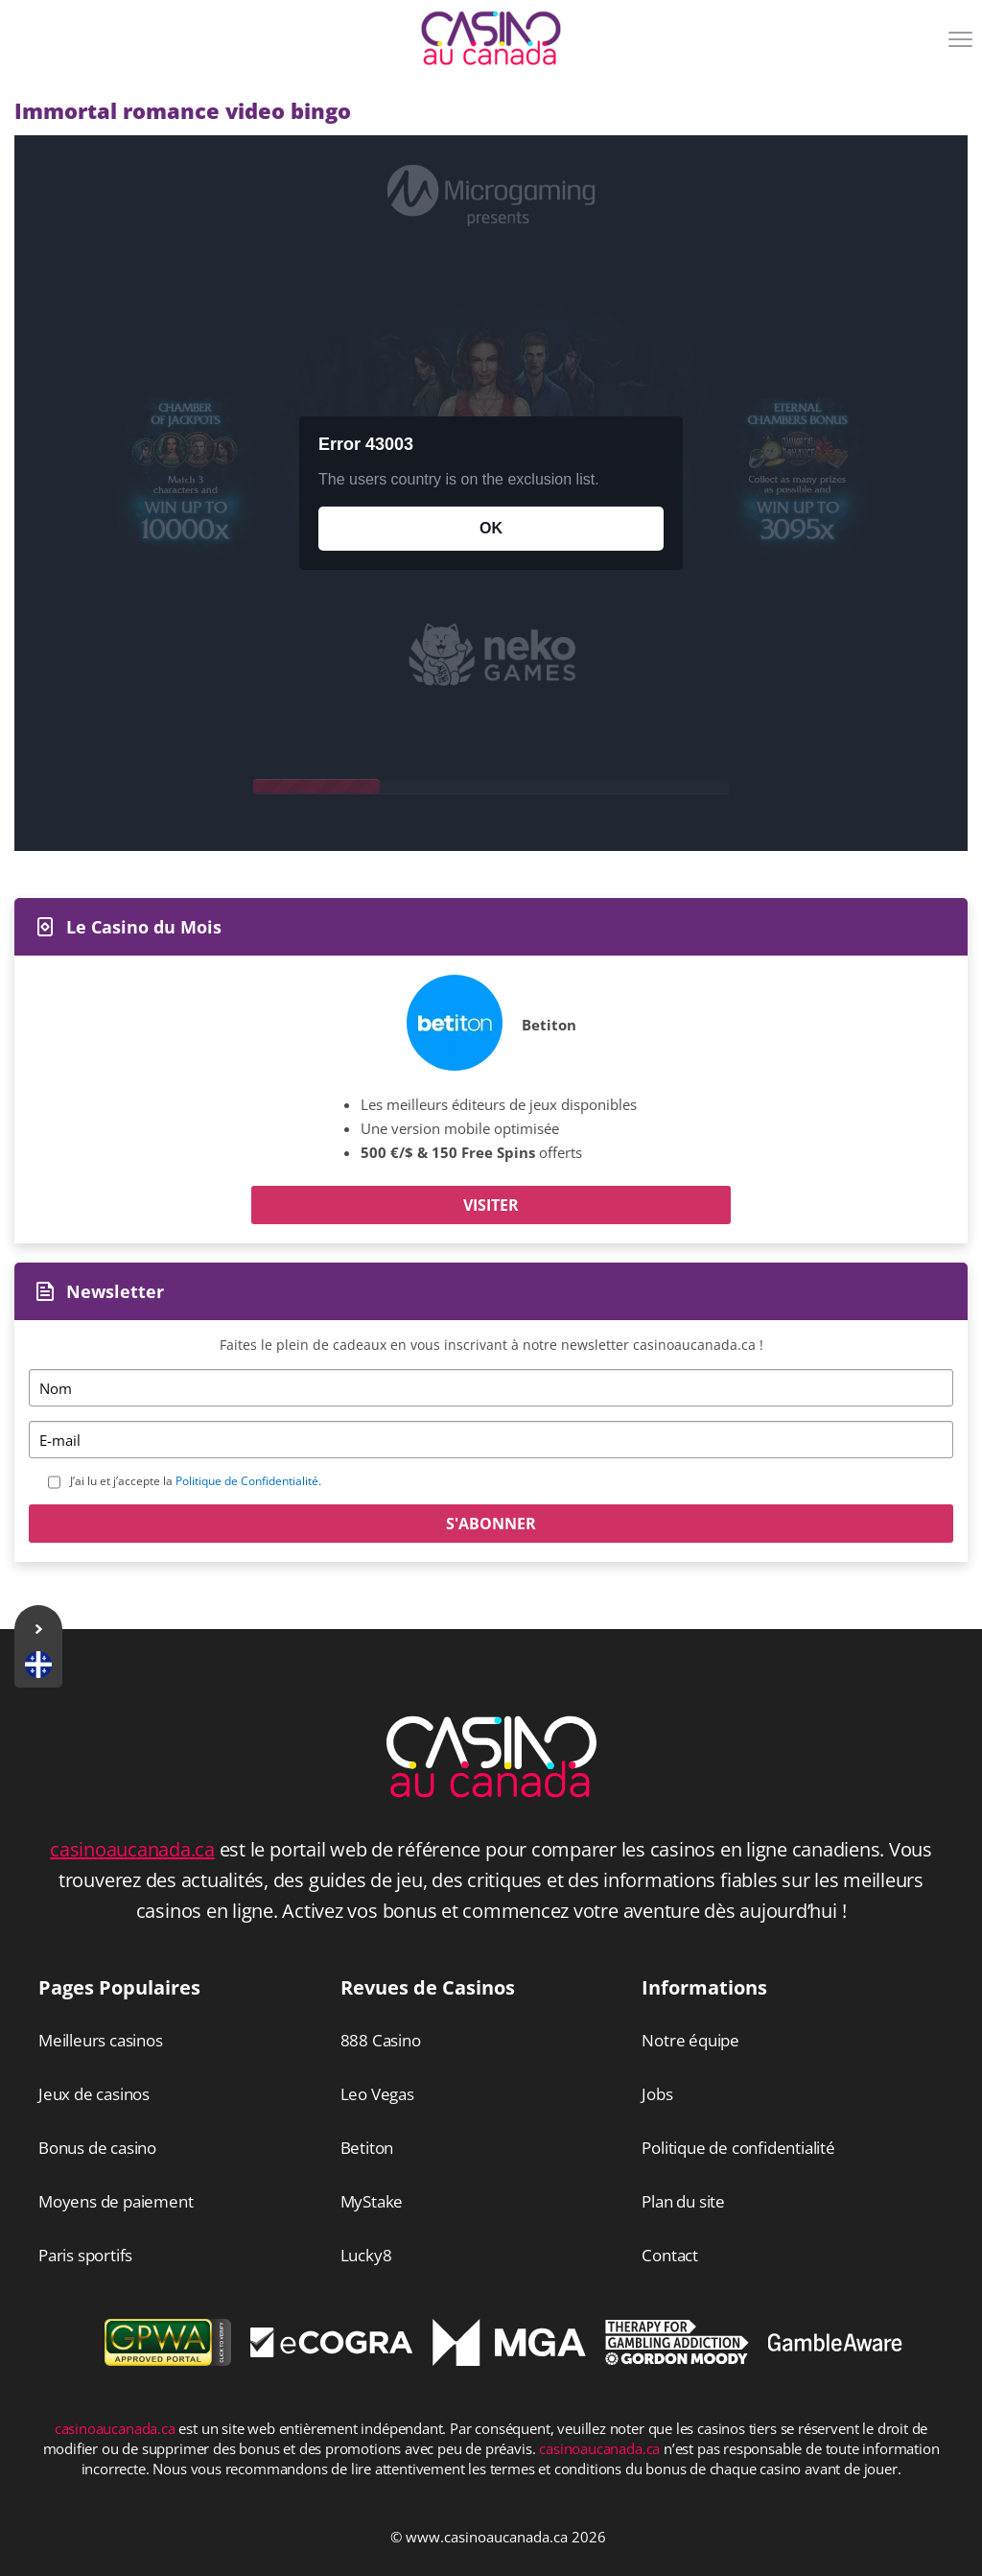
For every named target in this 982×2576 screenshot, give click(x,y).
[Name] (491, 1387)
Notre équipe (690, 2040)
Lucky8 (366, 2255)
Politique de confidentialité (738, 2148)
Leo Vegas (377, 2094)
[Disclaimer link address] (331, 2351)
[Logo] (491, 38)
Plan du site (683, 2201)
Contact (670, 2255)
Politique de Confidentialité (246, 1481)
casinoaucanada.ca (132, 1849)
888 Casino (380, 2040)
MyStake (372, 2201)
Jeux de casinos (94, 2094)
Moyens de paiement (115, 2201)
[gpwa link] (168, 2360)
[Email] (491, 1439)
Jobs (657, 2094)
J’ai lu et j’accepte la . (195, 1481)
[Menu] (963, 46)
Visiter (491, 1205)
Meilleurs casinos (100, 2040)
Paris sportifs (85, 2255)
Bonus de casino (97, 2148)
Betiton (549, 1024)
